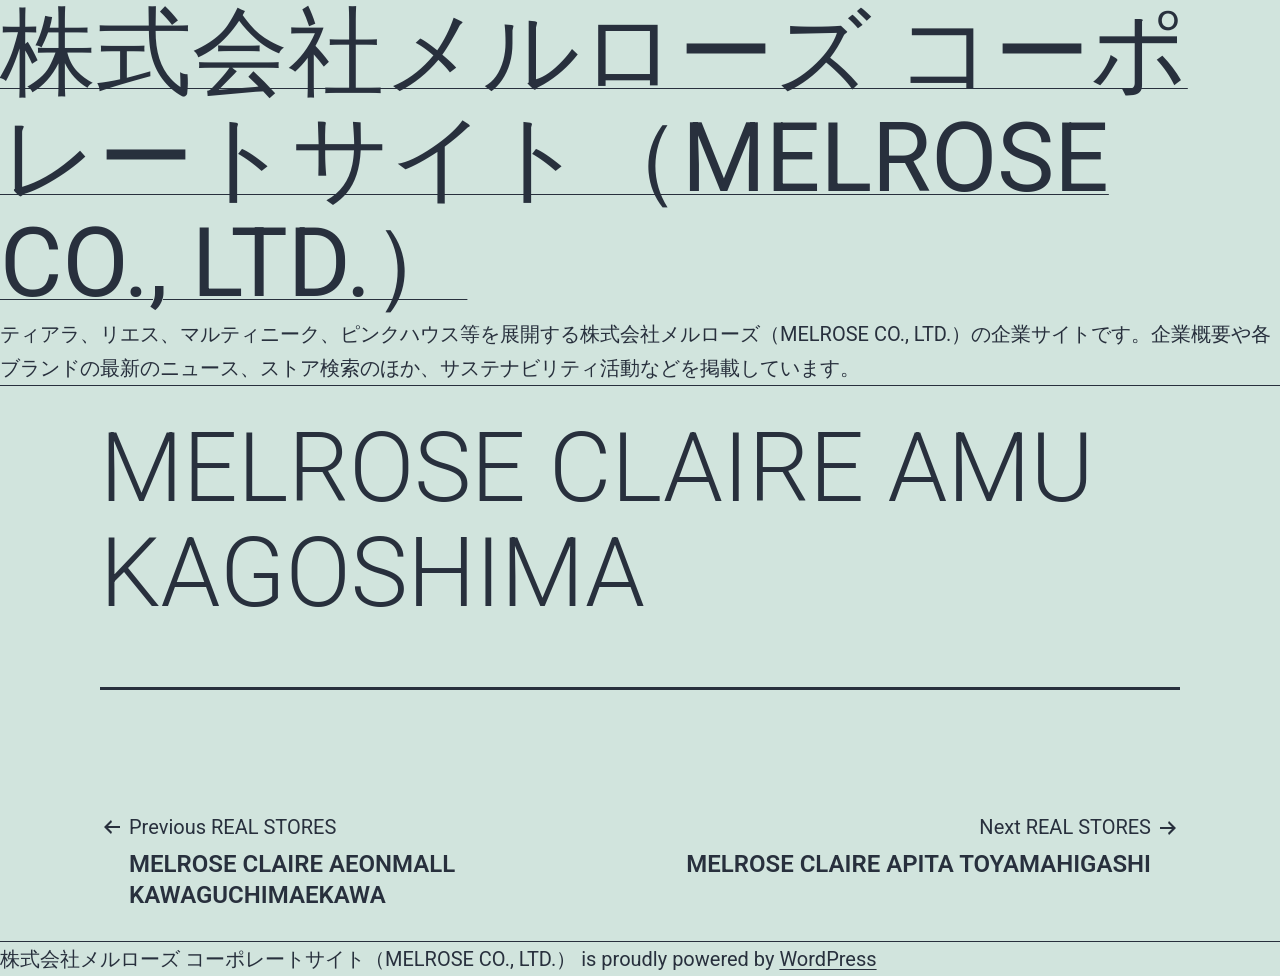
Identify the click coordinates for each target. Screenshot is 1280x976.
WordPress (827, 959)
